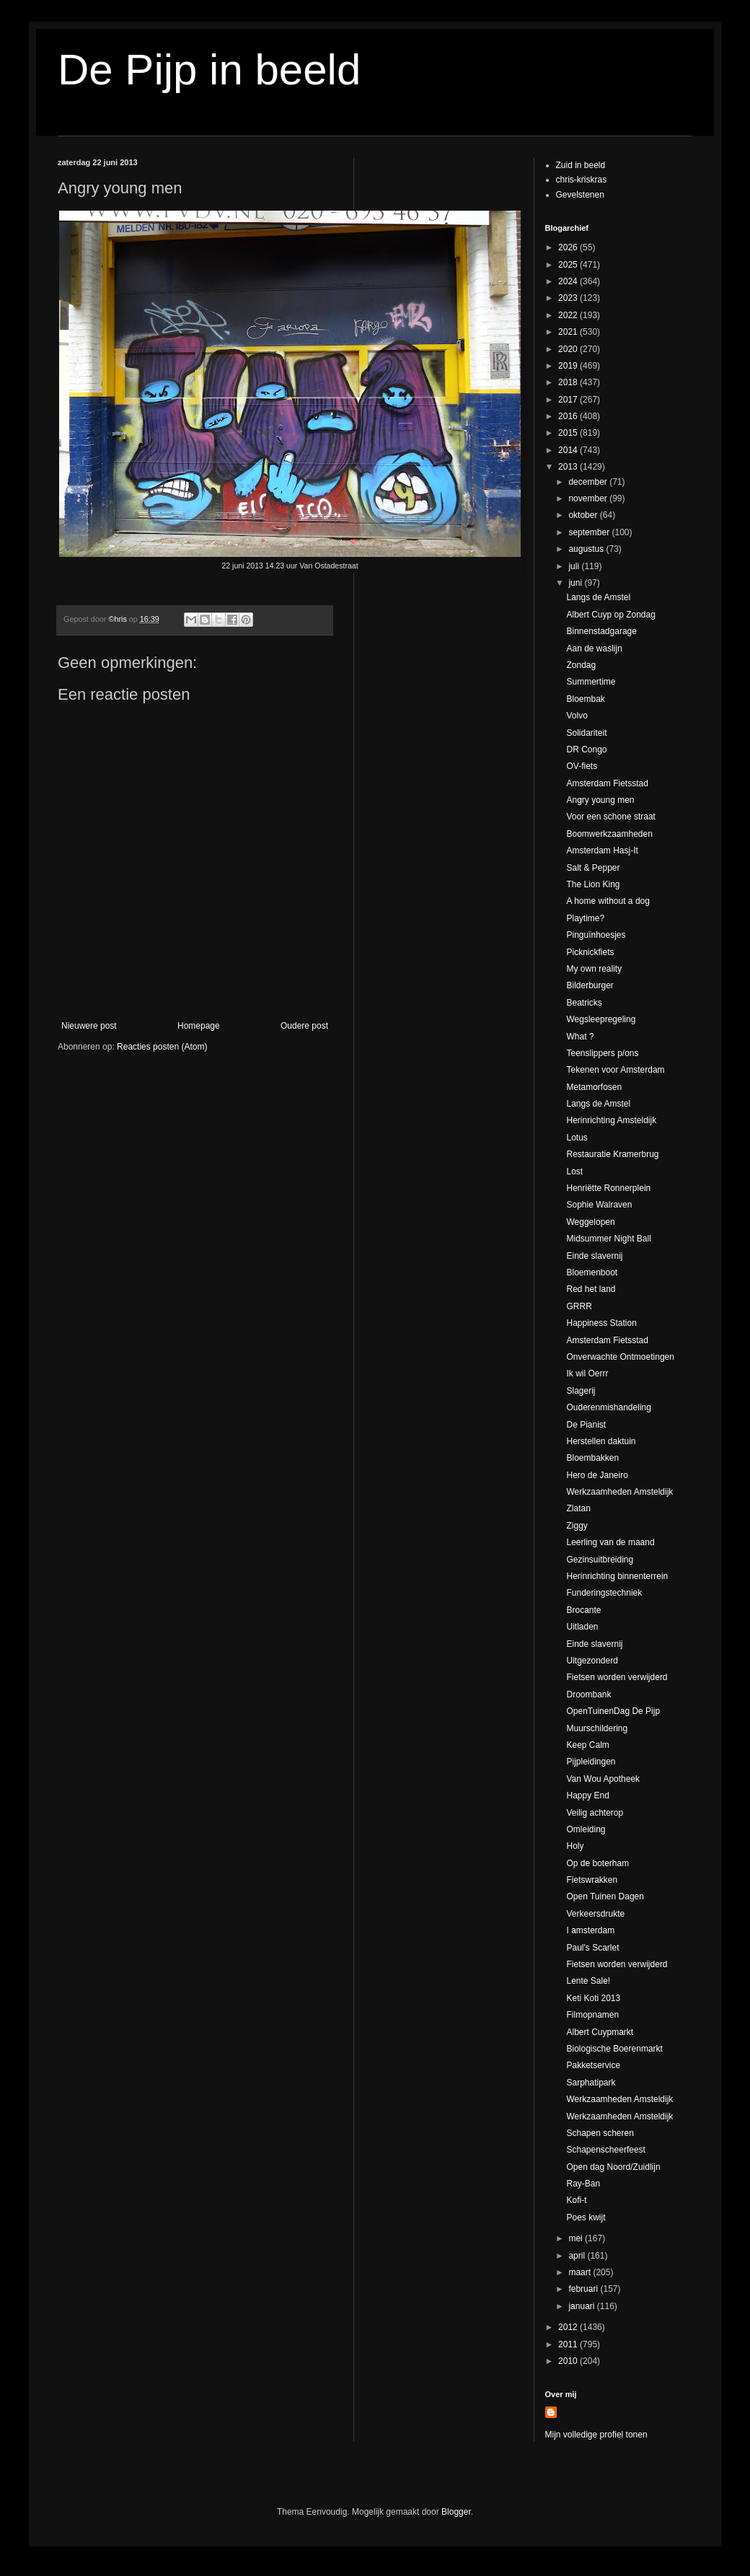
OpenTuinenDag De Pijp (613, 1711)
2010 (569, 2361)
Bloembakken (592, 1458)
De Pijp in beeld (209, 69)
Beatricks (583, 1003)
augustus (587, 549)
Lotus (576, 1138)
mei (576, 2238)
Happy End (587, 1795)
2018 (569, 382)
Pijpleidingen (590, 1762)
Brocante (583, 1610)
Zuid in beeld (581, 165)
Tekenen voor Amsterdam (615, 1070)
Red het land (590, 1289)
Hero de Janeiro (596, 1475)
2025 (569, 265)
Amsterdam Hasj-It (602, 850)
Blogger (456, 2512)
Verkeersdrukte (595, 1914)
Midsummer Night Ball (608, 1239)
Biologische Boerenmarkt (614, 2049)
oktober (583, 515)
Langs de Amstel (598, 597)
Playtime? (585, 918)
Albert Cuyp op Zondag (610, 615)
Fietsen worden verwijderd (616, 1677)
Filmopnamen (592, 2015)
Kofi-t (576, 2200)
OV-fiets (581, 766)
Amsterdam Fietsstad (607, 783)
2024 (569, 281)
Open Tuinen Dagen (604, 1896)
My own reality (594, 969)
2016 (569, 416)
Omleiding (585, 1829)
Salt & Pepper (592, 868)
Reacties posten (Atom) (162, 1047)
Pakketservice (593, 2065)
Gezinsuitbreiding (599, 1560)
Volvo (576, 716)
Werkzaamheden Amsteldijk (619, 1492)
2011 (569, 2344)
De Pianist (586, 1425)
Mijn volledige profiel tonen (596, 2435)
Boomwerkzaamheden (609, 834)
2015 (569, 433)
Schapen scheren (599, 2133)
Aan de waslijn (594, 648)
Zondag (581, 665)
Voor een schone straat (610, 817)
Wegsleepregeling (600, 1019)
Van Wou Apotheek (603, 1779)
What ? (580, 1037)
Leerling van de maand (610, 1542)
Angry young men (600, 800)
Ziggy (576, 1526)
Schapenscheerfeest (605, 2150)
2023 (569, 298)
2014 (569, 450)
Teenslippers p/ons (602, 1053)
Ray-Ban (583, 2184)
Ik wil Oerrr (587, 1373)
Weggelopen (590, 1222)
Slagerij (580, 1391)
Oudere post (304, 1026)
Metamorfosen (594, 1087)
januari (582, 2306)
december (588, 482)
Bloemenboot (591, 1272)
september (590, 532)
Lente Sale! (588, 1981)
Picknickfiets (590, 952)
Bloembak (585, 699)
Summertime (590, 682)
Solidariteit (586, 733)
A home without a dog (607, 901)
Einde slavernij (594, 1256)
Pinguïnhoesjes (595, 935)
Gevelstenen (580, 195)
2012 (569, 2327)
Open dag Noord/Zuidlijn (613, 2167)
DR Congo (586, 749)
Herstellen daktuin (600, 1441)
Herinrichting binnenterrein (617, 1576)
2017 (569, 400)
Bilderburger (589, 985)
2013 (569, 467)
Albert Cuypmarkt (599, 2032)
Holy (574, 1846)
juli (574, 566)
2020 (569, 349)
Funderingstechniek (604, 1593)
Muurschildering (596, 1728)
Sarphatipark (590, 2083)
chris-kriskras (581, 180)
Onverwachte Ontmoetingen (620, 1357)
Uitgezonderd (591, 1661)
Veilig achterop (594, 1813)
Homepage (198, 1026)
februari (584, 2289)
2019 (569, 366)
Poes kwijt (585, 2217)
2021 (569, 332)
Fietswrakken (591, 1880)
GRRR (578, 1306)
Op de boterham (597, 1863)
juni (576, 583)
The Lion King (592, 884)
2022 (569, 315)
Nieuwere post (89, 1026)
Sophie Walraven (599, 1205)
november (588, 498)
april (577, 2256)
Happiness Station (601, 1323)
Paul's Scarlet (592, 1948)
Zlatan (578, 1508)
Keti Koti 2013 (593, 1998)
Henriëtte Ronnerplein (608, 1188)
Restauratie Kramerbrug (612, 1154)
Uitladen (582, 1627)
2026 (569, 247)
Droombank (588, 1694)
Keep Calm (587, 1745)
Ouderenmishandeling (608, 1407)
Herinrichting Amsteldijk (611, 1120)
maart (580, 2272)
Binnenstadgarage (601, 631)
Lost (574, 1171)
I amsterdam (590, 1930)
